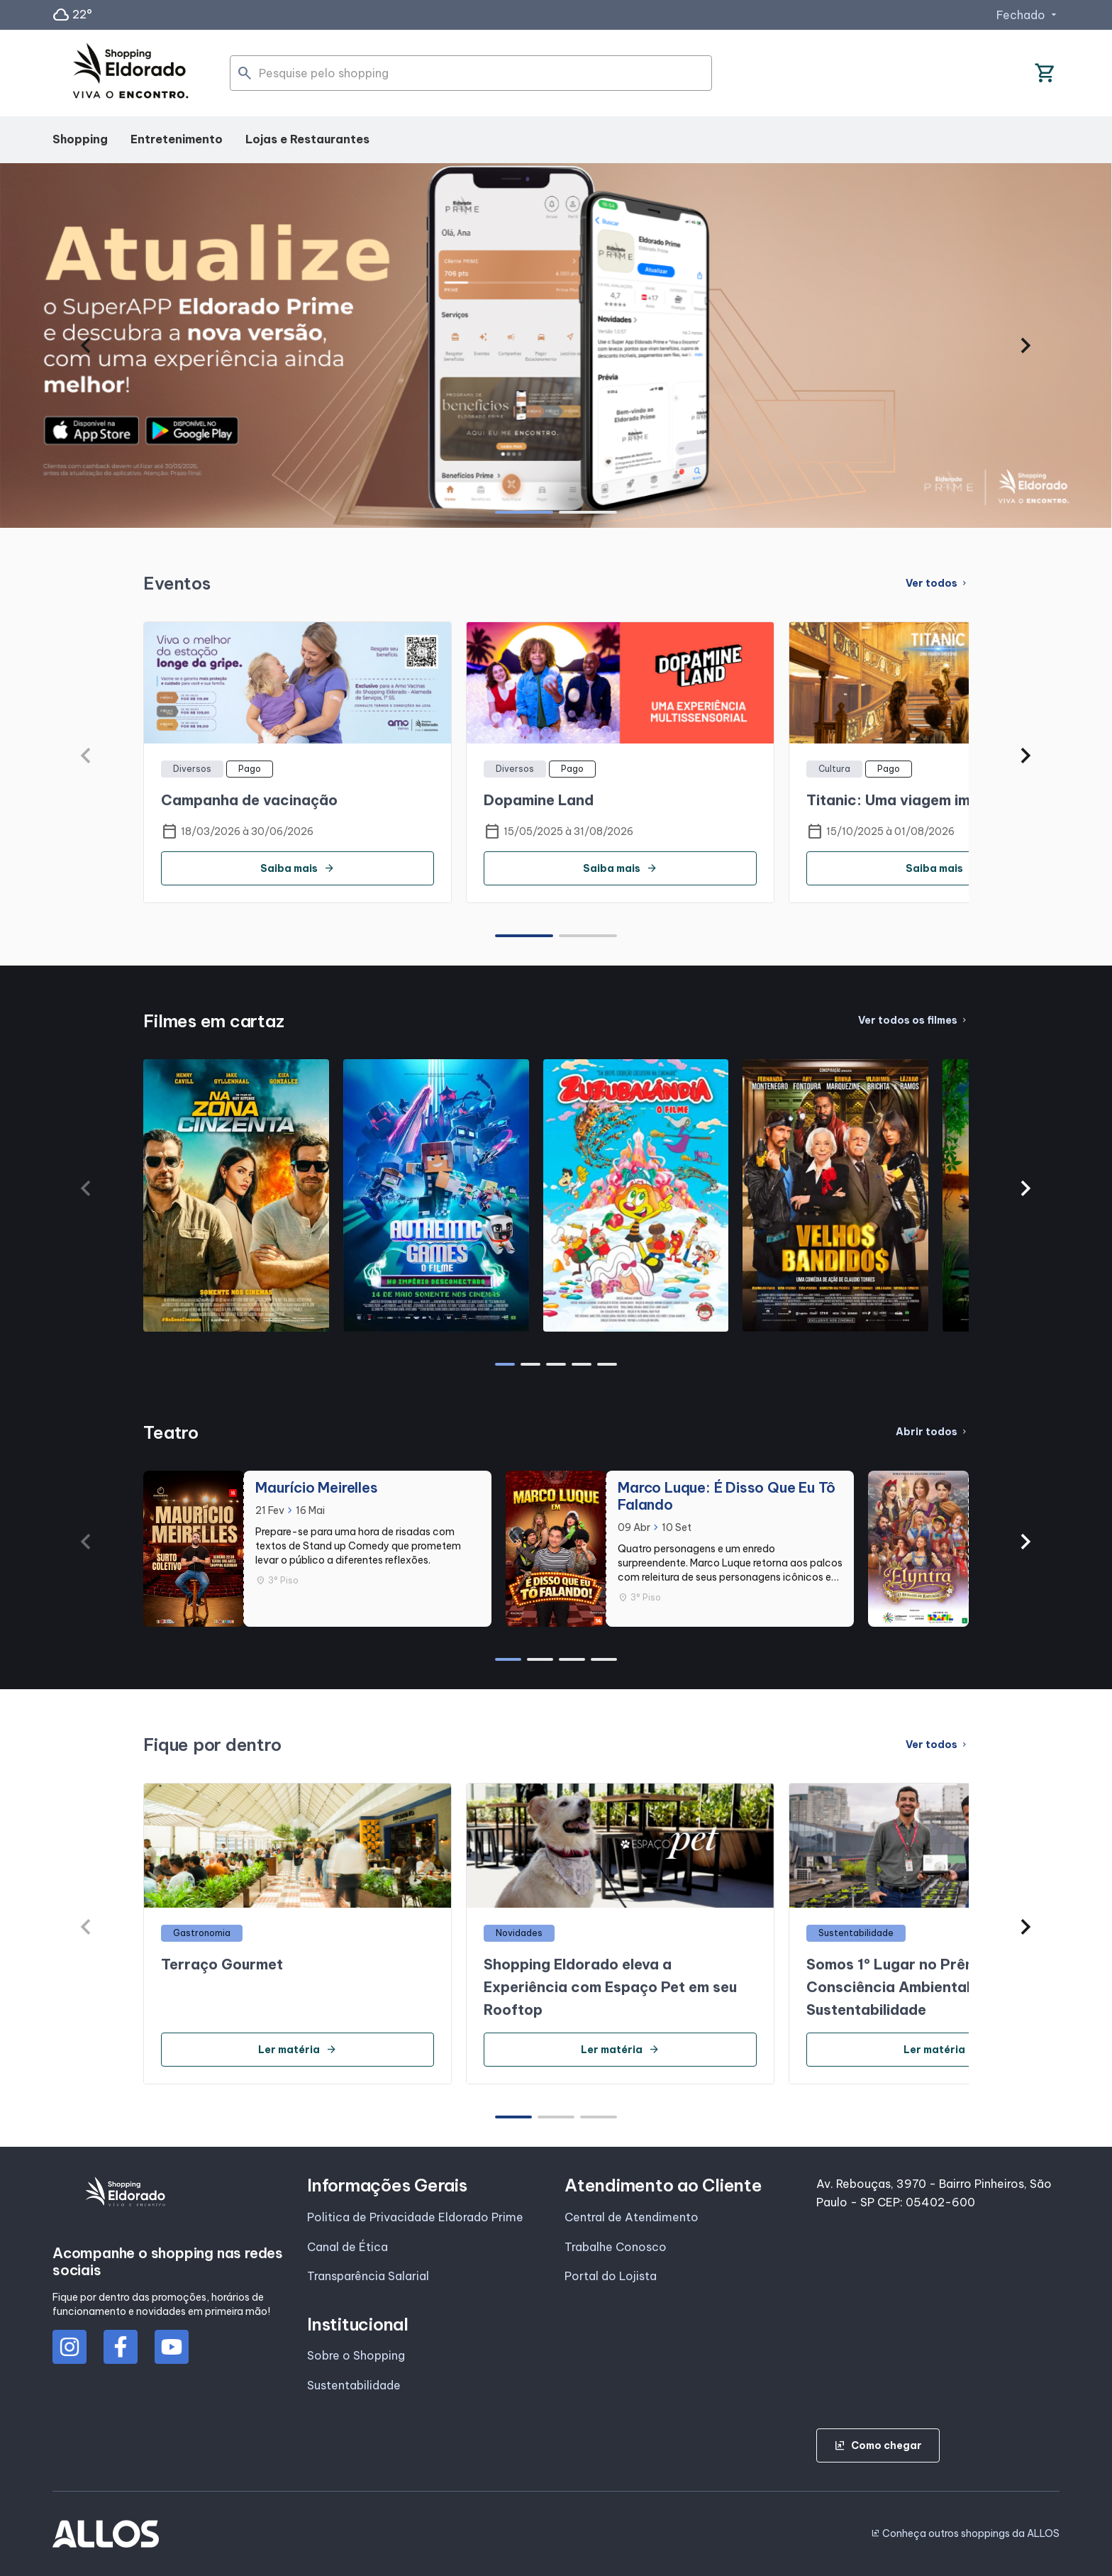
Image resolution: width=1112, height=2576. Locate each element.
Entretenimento (176, 139)
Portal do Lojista (611, 2276)
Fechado (1028, 15)
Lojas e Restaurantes (307, 139)
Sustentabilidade (354, 2385)
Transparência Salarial (368, 2276)
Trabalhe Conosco (616, 2247)
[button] (85, 345)
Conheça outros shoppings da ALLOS (965, 2533)
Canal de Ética (347, 2247)
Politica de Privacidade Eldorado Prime (415, 2217)
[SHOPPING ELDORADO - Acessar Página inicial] (130, 73)
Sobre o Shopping (356, 2355)
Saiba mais (297, 868)
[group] (556, 346)
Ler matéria (297, 2049)
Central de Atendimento (632, 2217)
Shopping (80, 139)
